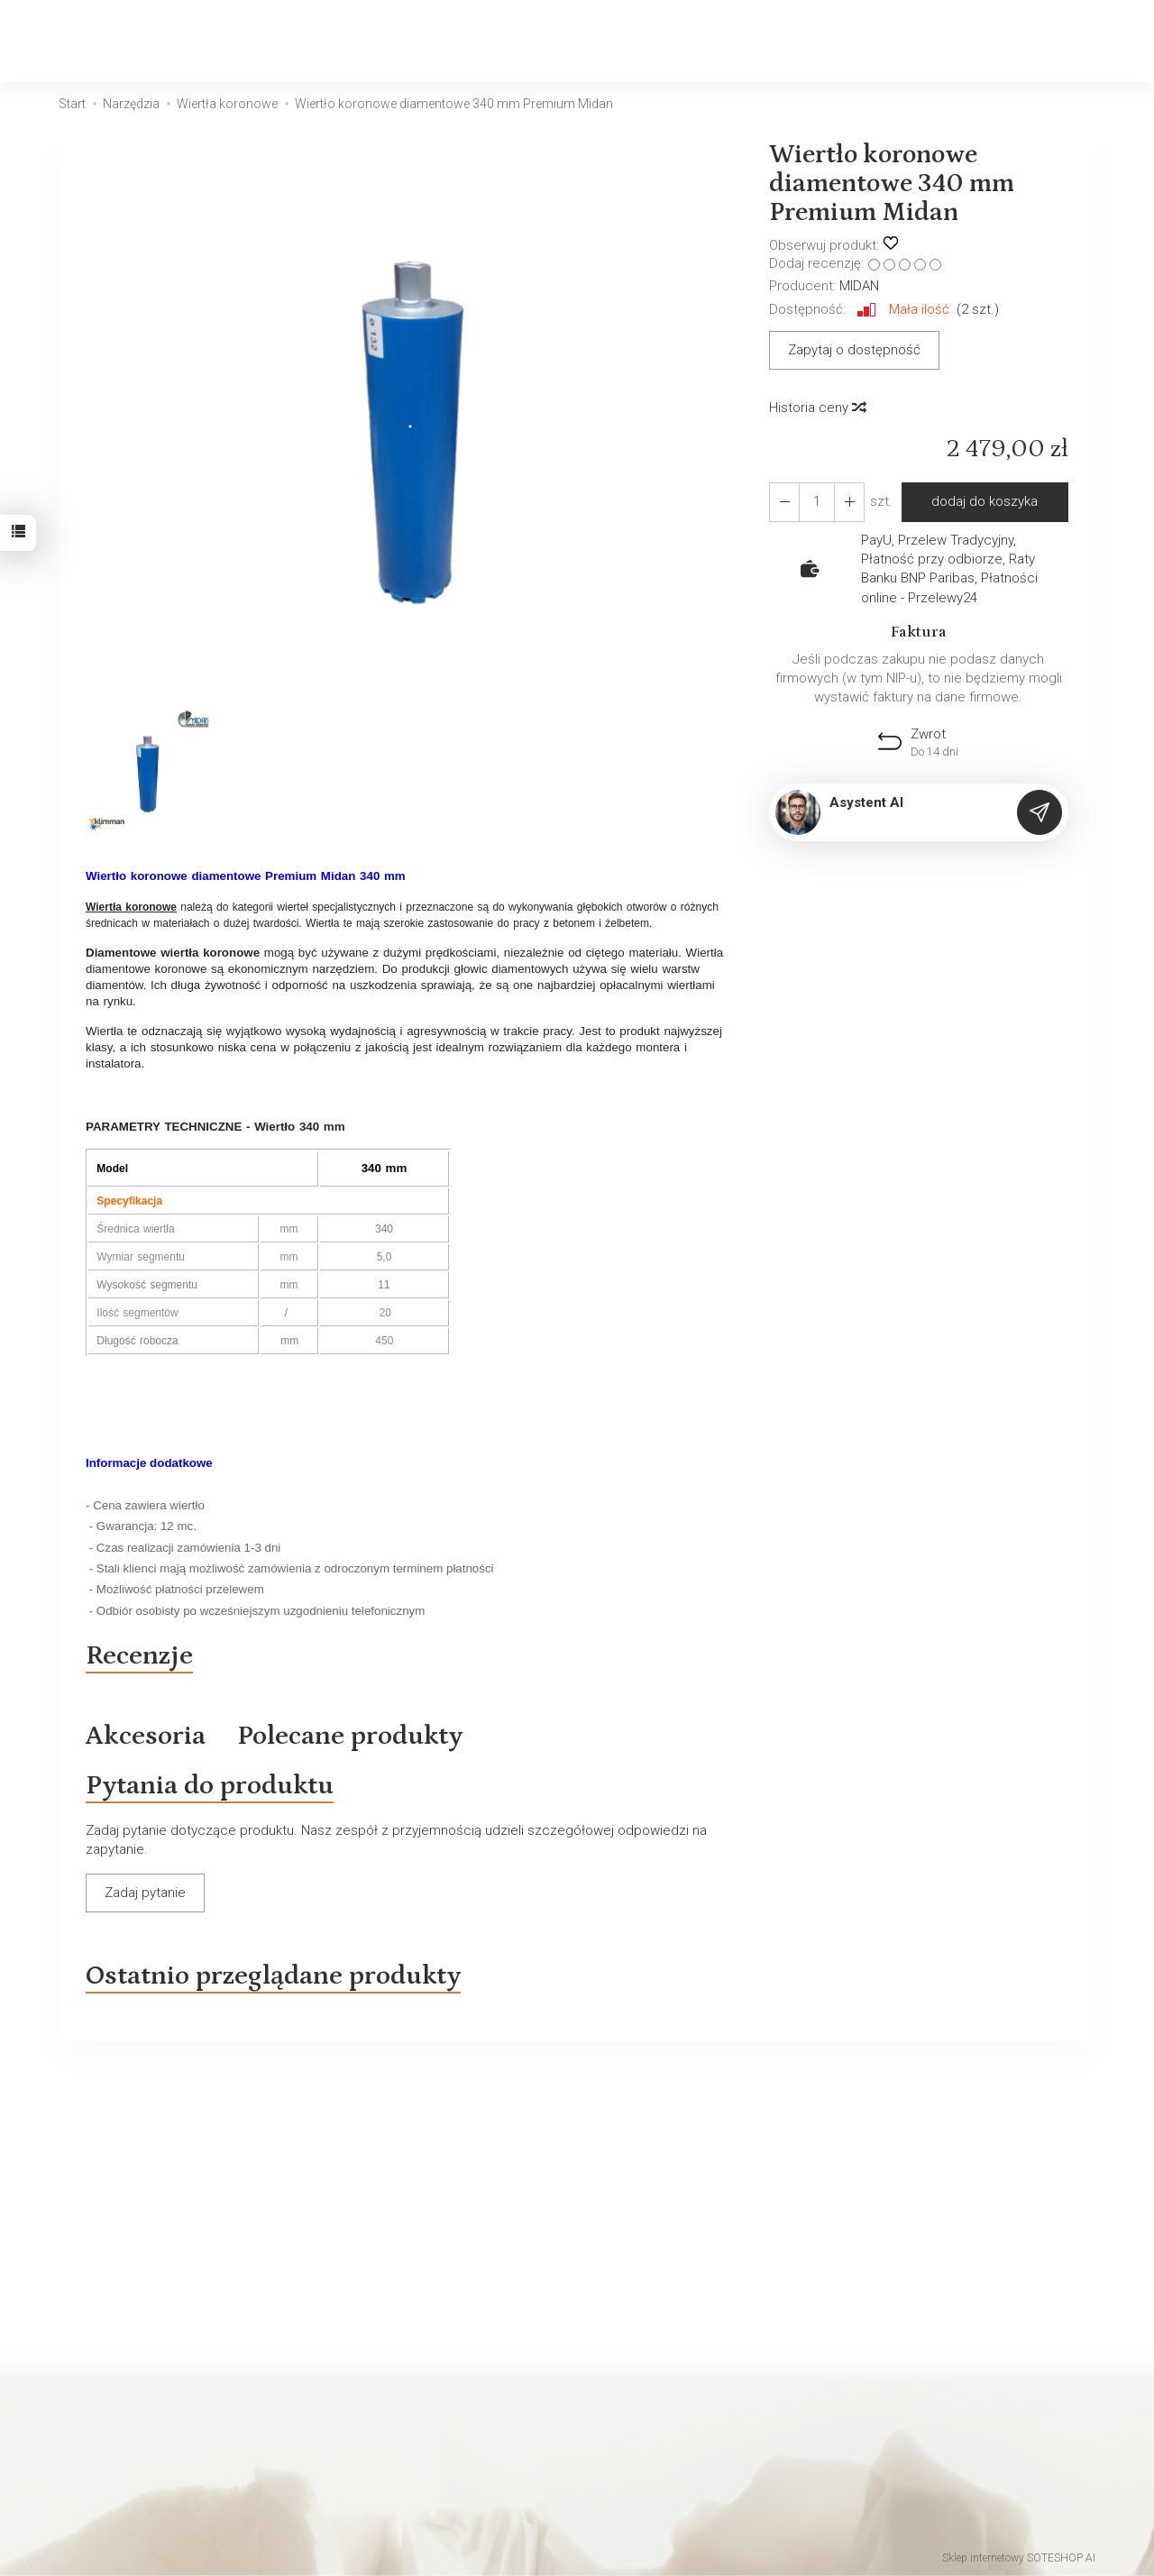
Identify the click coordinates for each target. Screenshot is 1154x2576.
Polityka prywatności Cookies (147, 2366)
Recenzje (139, 1655)
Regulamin (90, 2413)
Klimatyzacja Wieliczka (656, 2460)
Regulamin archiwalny (123, 2389)
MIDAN (859, 286)
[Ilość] (817, 501)
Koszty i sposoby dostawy (138, 2460)
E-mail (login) (691, 2146)
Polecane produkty (350, 1735)
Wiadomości (360, 2413)
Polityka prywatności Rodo (138, 2483)
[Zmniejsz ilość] (849, 501)
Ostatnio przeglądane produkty (273, 1975)
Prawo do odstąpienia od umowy (158, 2436)
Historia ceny (817, 407)
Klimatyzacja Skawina (652, 2413)
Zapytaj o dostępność (854, 350)
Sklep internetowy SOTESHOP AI (1018, 2558)
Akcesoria (146, 1735)
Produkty (349, 2342)
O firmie (346, 2366)
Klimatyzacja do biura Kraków (676, 2389)
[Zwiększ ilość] (784, 501)
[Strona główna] (107, 41)
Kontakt (82, 2342)
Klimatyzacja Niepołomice (667, 2436)
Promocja (352, 2389)
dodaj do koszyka (984, 501)
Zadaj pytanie (145, 1892)
